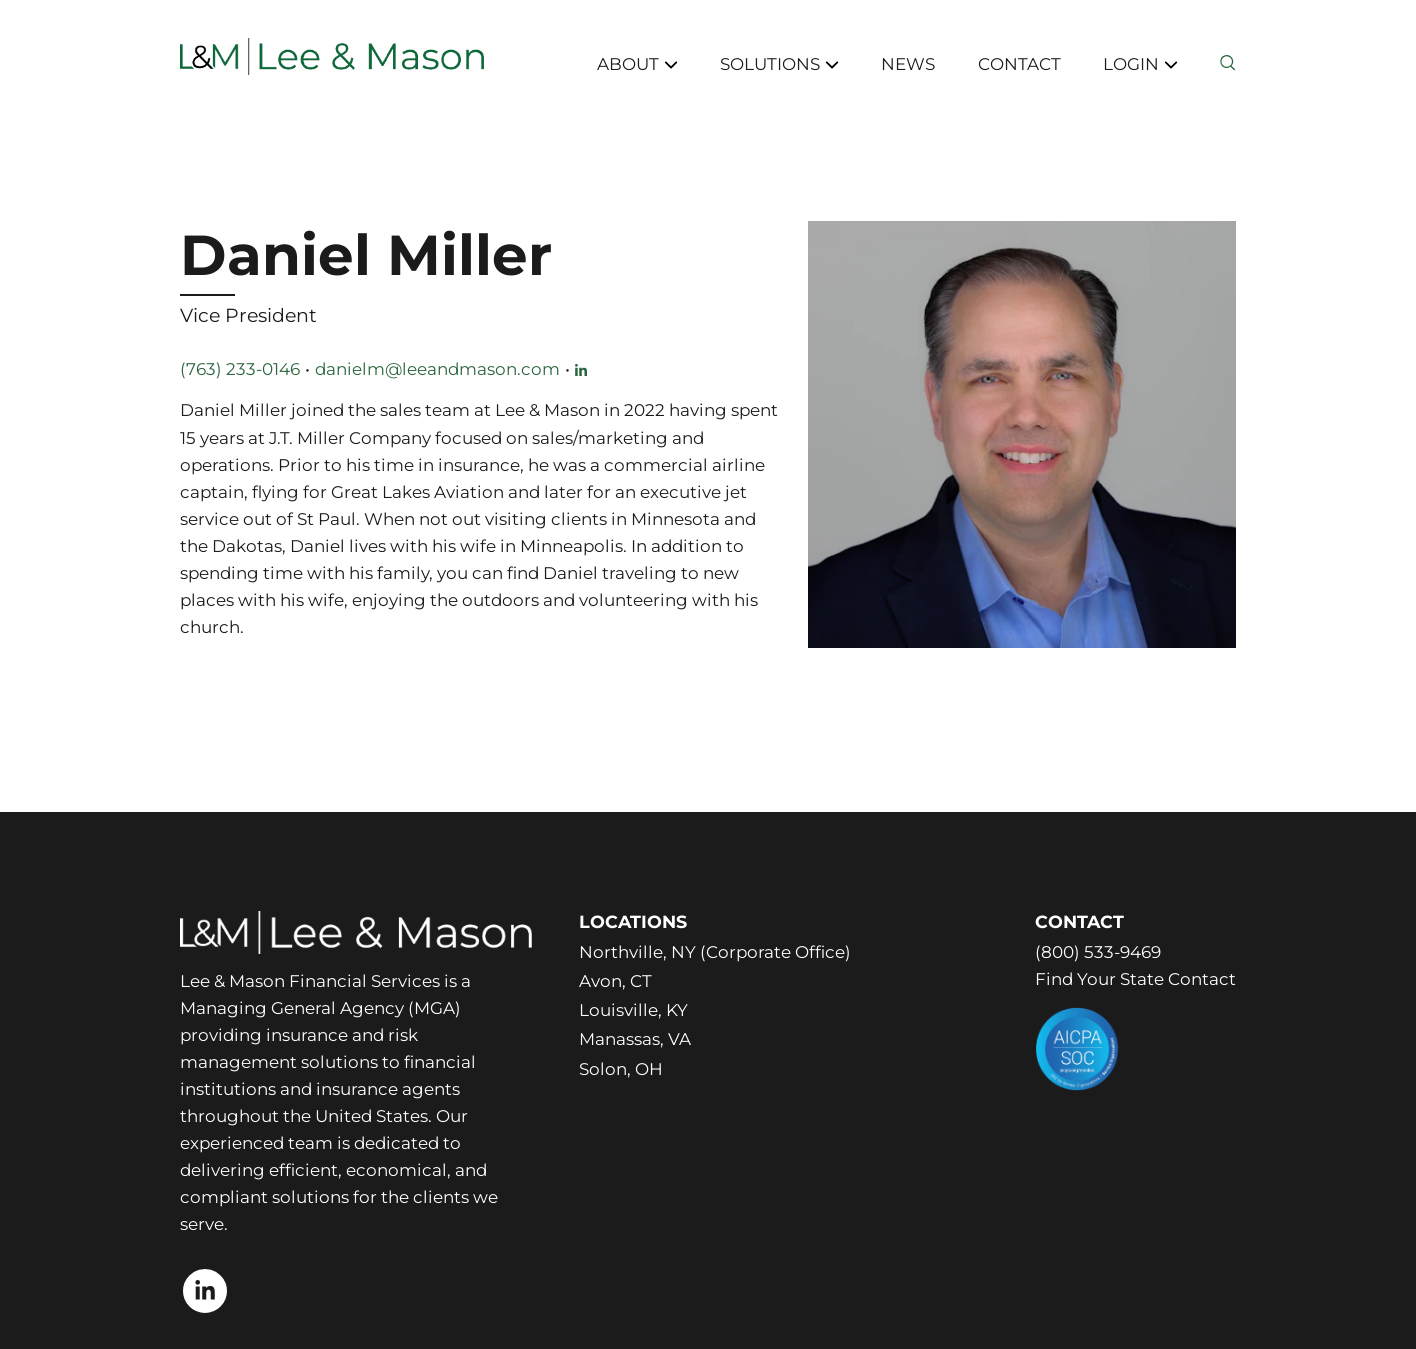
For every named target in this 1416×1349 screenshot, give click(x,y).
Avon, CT (615, 981)
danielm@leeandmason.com (437, 369)
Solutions (779, 64)
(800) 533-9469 (1098, 952)
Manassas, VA (635, 1039)
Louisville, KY (633, 1010)
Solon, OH (621, 1069)
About (637, 64)
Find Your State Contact (1135, 979)
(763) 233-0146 (240, 369)
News (908, 64)
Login (1140, 64)
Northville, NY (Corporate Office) (715, 952)
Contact (1019, 64)
